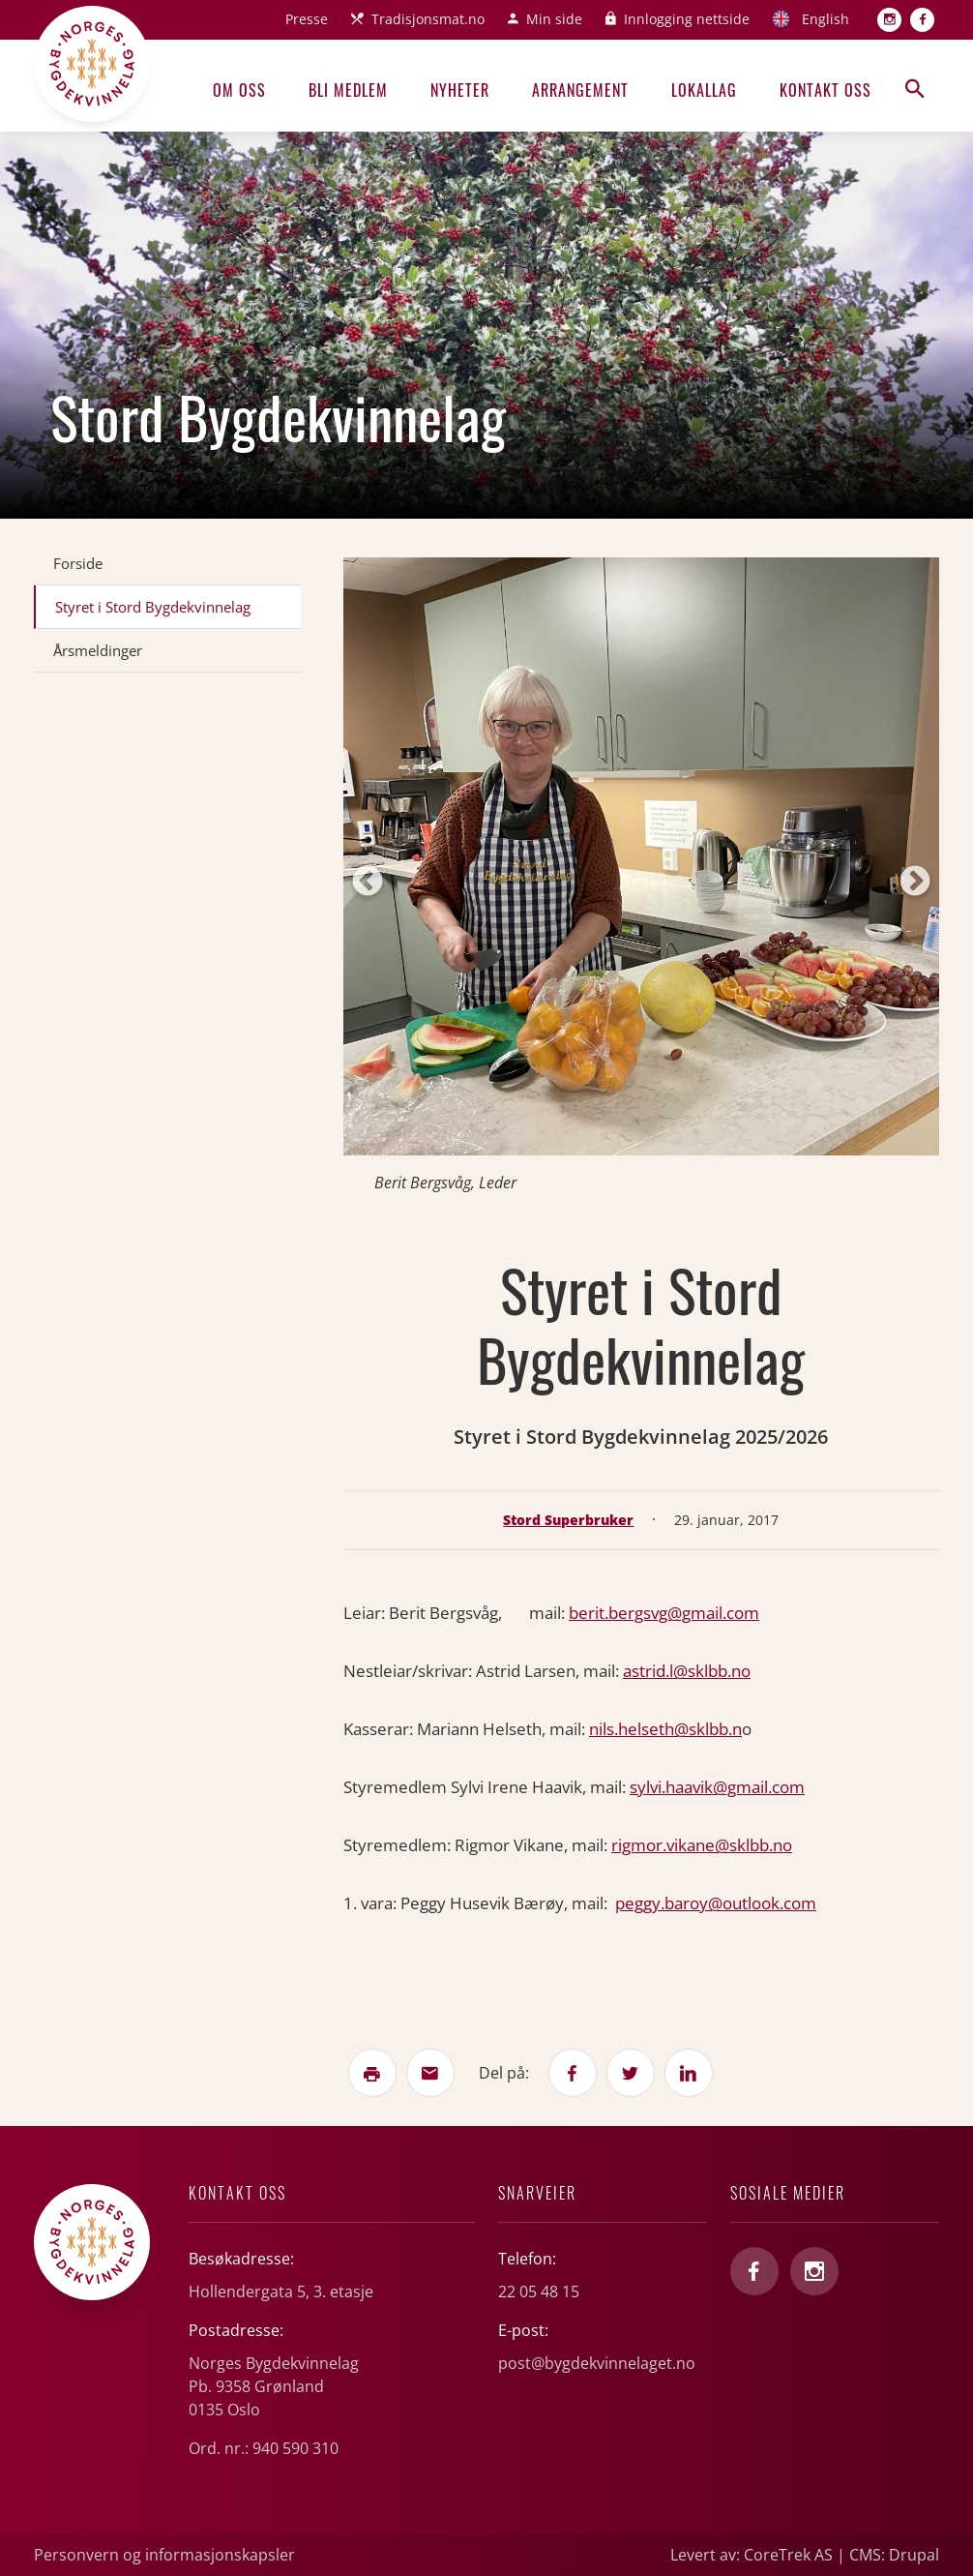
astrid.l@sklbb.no (687, 1671)
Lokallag (704, 90)
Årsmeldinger (97, 650)
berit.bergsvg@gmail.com (664, 1613)
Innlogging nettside (687, 19)
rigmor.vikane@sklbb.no (701, 1845)
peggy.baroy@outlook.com (715, 1903)
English (825, 19)
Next (915, 882)
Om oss (239, 90)
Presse (306, 19)
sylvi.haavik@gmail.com (717, 1787)
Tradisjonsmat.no (428, 19)
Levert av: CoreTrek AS (751, 2554)
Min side (554, 19)
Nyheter (459, 90)
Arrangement (580, 90)
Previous (367, 882)
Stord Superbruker (568, 1520)
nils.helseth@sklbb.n (665, 1729)
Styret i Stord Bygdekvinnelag (153, 606)
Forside (78, 563)
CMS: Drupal (894, 2554)
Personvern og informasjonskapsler (164, 2554)
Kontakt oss (825, 90)
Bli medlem (348, 90)
